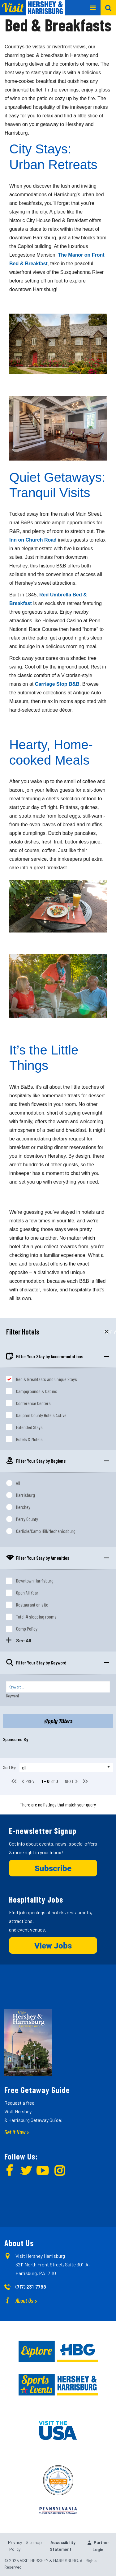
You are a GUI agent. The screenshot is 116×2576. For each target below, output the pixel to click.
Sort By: (9, 1767)
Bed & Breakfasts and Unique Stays (46, 1379)
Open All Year (27, 1592)
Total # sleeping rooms (36, 1616)
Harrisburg (25, 1495)
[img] (11, 2172)
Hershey (23, 1507)
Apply (107, 1331)
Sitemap (34, 2542)
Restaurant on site (32, 1604)
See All (23, 1640)
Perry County (27, 1519)
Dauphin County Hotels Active (41, 1415)
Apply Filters (58, 1721)
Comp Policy (26, 1628)
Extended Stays (29, 1427)
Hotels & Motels (29, 1439)
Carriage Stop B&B (57, 684)
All (18, 1483)
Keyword (12, 1695)
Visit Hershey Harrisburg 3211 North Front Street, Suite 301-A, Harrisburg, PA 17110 (52, 2264)
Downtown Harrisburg (35, 1580)
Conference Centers (33, 1403)
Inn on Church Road (33, 539)
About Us (24, 2300)
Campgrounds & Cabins (36, 1391)
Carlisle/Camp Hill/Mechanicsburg (45, 1531)
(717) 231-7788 (30, 2287)
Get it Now (14, 2131)
